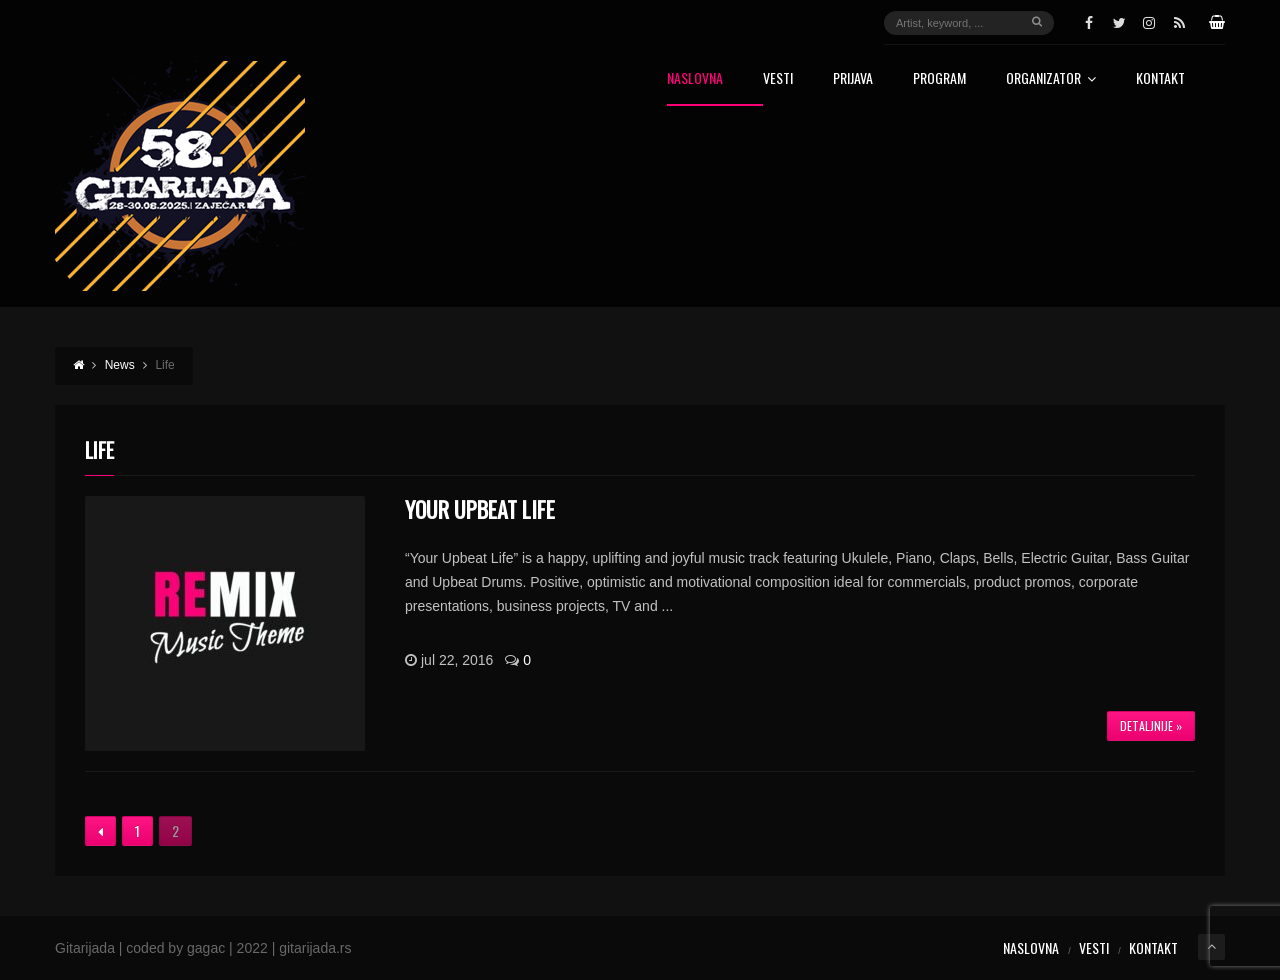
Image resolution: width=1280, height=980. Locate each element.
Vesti (778, 79)
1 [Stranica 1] (137, 830)
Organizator (1051, 79)
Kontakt (1160, 79)
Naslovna (695, 79)
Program (939, 79)
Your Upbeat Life (480, 509)
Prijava (853, 79)
